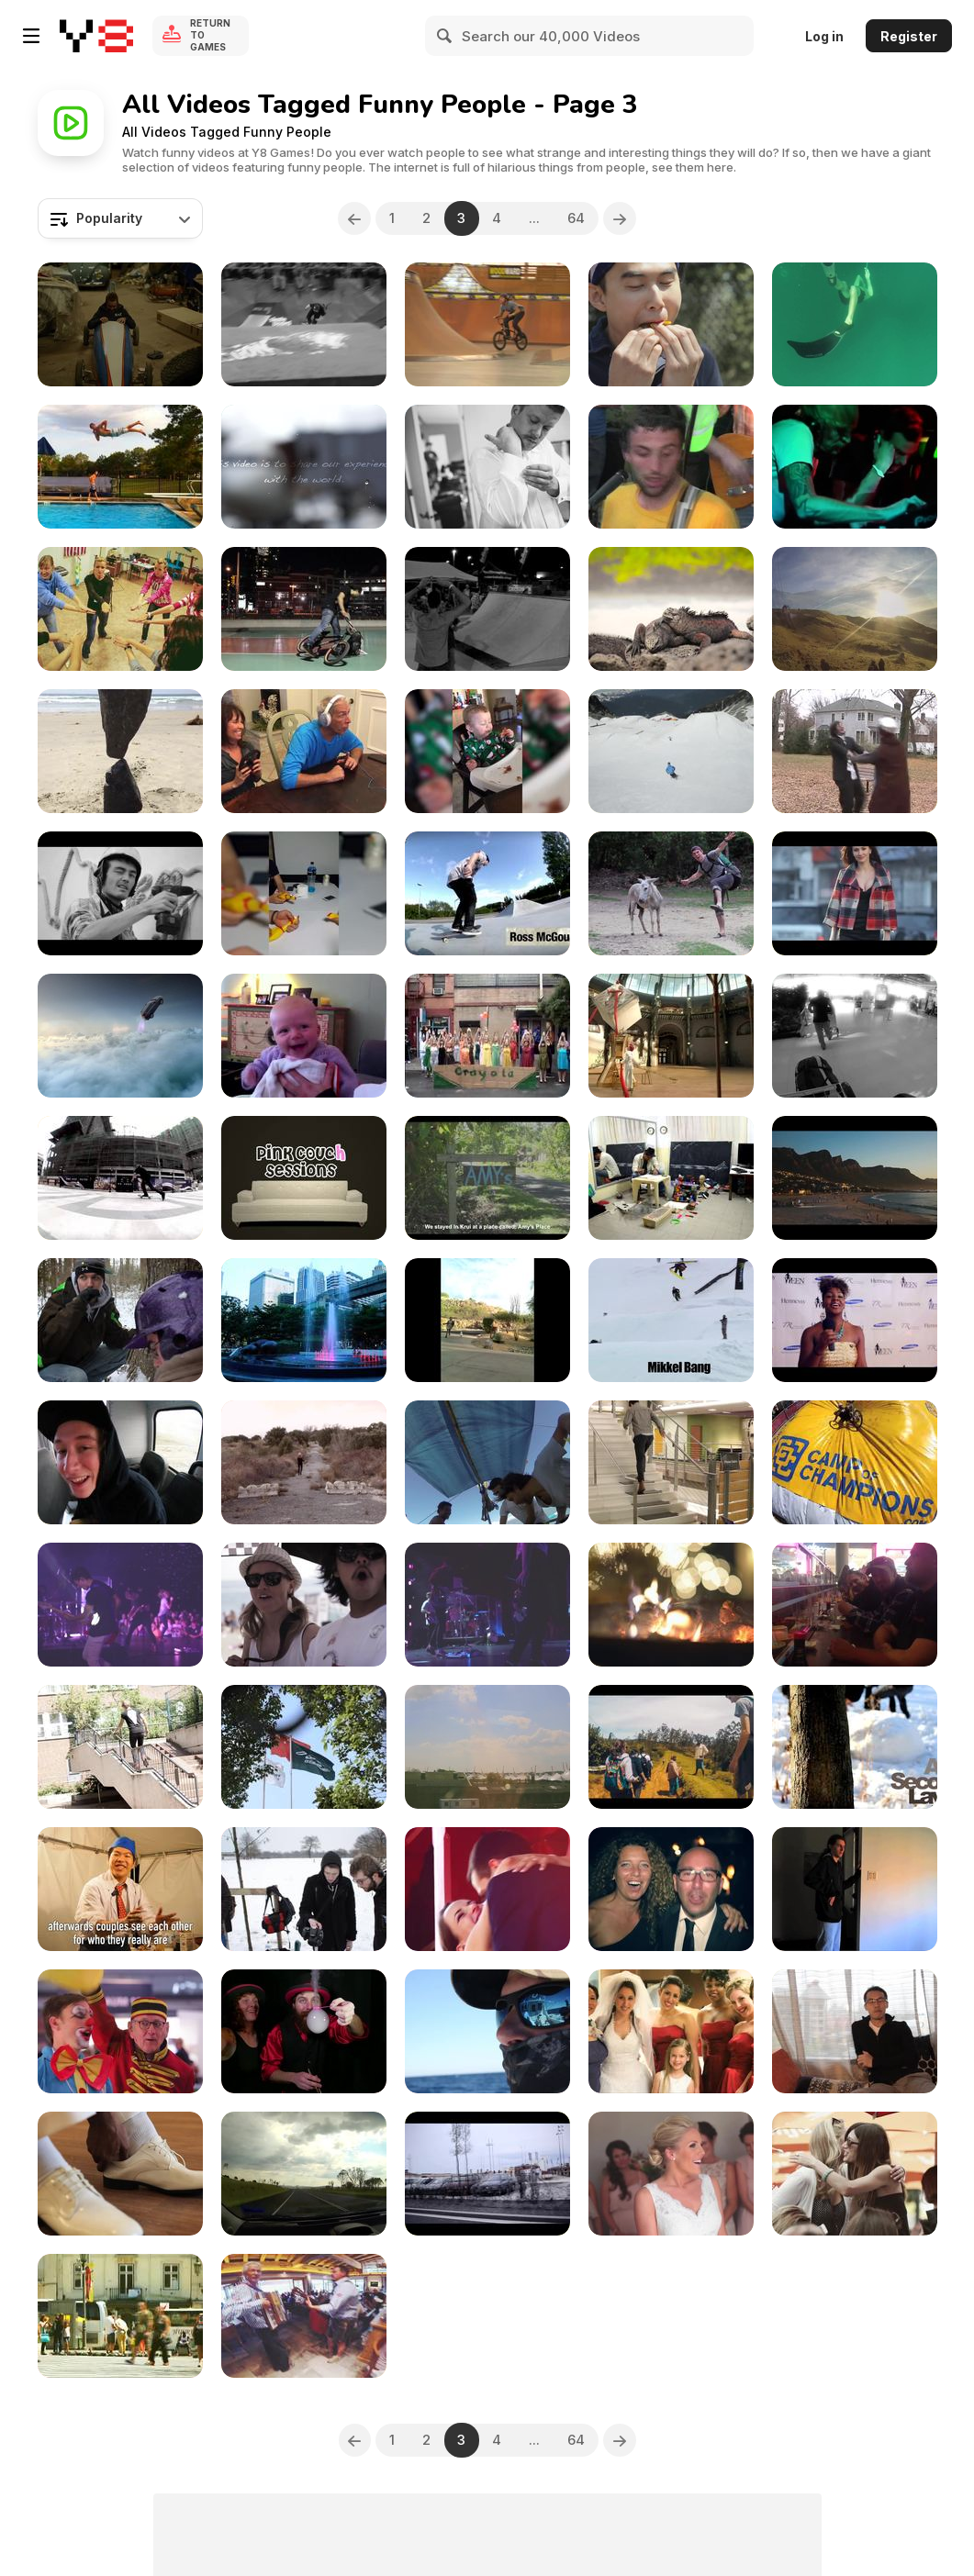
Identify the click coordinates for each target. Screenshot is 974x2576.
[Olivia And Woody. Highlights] (120, 2174)
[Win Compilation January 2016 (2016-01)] (487, 751)
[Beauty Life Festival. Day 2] (120, 1605)
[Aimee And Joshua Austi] (671, 2031)
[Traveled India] (671, 1747)
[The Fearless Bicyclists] (303, 609)
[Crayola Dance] (487, 1036)
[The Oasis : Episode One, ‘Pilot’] (854, 1889)
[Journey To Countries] (303, 1747)
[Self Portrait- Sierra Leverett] (487, 1320)
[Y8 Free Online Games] (96, 35)
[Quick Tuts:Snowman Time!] (854, 1747)
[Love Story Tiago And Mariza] (120, 2316)
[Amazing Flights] (854, 609)
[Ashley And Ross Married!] (487, 467)
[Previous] (354, 218)
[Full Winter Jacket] (120, 1320)
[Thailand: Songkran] (303, 1320)
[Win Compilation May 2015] (120, 751)
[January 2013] (303, 1889)
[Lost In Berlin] (120, 1747)
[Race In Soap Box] (120, 324)
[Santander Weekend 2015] (487, 2174)
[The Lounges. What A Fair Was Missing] (120, 2031)
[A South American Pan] (671, 609)
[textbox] (120, 218)
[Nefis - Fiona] (854, 893)
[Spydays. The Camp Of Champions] (120, 1462)
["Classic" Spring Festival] (303, 1605)
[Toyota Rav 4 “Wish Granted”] (120, 1036)
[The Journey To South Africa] (854, 1178)
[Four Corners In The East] (120, 1178)
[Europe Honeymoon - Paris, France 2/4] (487, 1747)
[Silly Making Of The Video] (303, 1462)
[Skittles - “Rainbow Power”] (671, 324)
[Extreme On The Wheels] (487, 609)
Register (908, 36)
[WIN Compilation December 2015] (303, 751)
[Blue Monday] (854, 751)
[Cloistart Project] (671, 1178)
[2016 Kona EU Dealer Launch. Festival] (303, 2316)
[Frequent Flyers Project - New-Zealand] (854, 1036)
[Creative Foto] (120, 467)
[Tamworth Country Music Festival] (303, 2174)
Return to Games (210, 35)
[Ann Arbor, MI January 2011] (303, 1036)
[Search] (445, 36)
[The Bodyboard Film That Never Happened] (487, 1178)
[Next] (620, 218)
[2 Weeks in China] (303, 467)
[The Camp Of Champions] (671, 751)
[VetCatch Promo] (487, 2031)
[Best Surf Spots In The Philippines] (487, 1462)
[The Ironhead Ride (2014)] (854, 1605)
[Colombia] (671, 893)
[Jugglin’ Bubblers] (303, 2031)
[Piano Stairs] (671, 1462)
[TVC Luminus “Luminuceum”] (671, 1036)
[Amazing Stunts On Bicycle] (303, 324)
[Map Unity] (120, 893)
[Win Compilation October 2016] (303, 893)
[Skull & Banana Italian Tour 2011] (854, 467)
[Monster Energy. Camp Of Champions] (671, 1320)
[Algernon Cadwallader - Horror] (671, 467)
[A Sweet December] (671, 1605)
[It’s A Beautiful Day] (487, 1889)
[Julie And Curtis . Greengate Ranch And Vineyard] (671, 2174)
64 (577, 218)
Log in (824, 36)
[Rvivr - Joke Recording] (303, 1178)
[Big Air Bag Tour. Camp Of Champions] (854, 1462)
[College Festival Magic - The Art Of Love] (120, 1889)
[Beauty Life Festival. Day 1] (487, 1605)
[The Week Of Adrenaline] (487, 324)
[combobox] (120, 218)
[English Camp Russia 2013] (120, 609)
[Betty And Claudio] (671, 1889)
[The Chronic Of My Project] (854, 1320)
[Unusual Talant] (854, 324)
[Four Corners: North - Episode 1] (487, 893)
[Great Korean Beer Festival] (854, 2174)
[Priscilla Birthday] (854, 2031)
